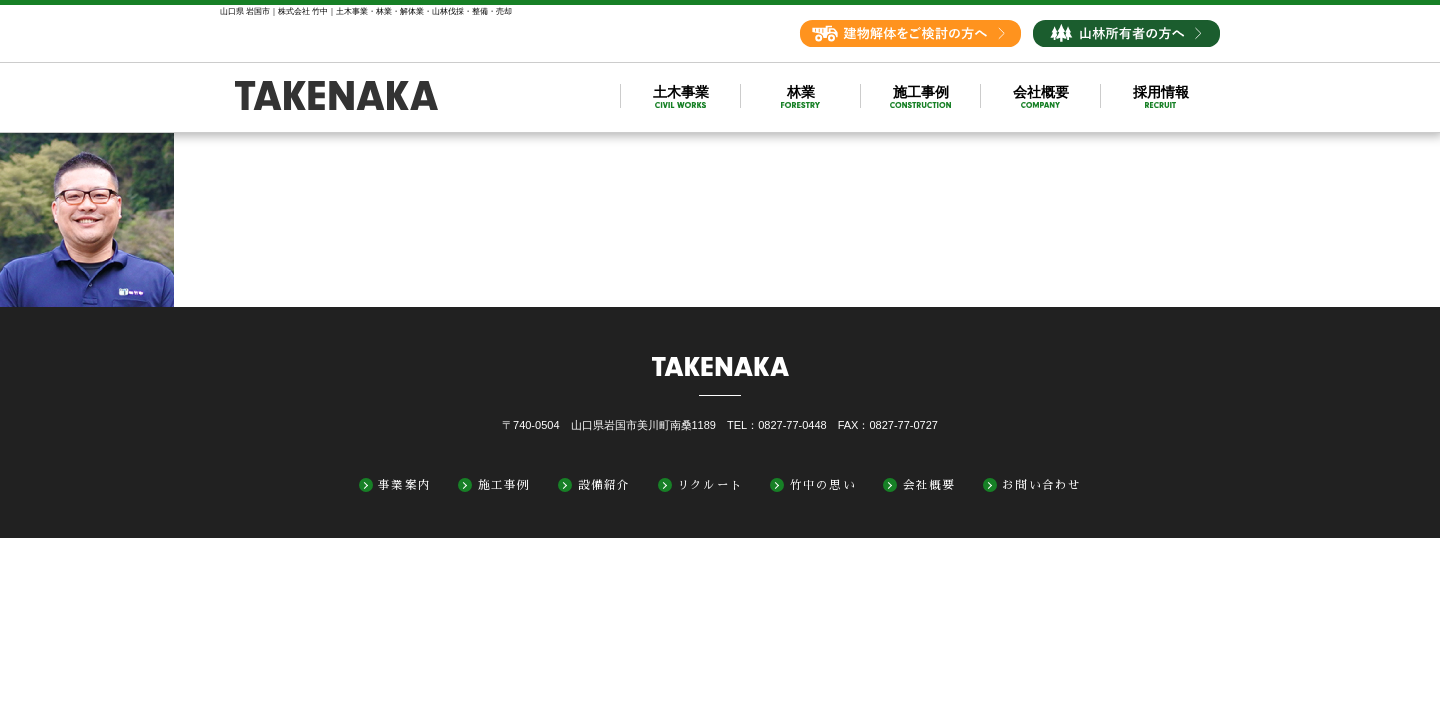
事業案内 (404, 485)
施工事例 (504, 485)
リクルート (710, 485)
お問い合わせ (1041, 485)
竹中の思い (823, 485)
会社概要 (929, 485)
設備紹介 (604, 485)
